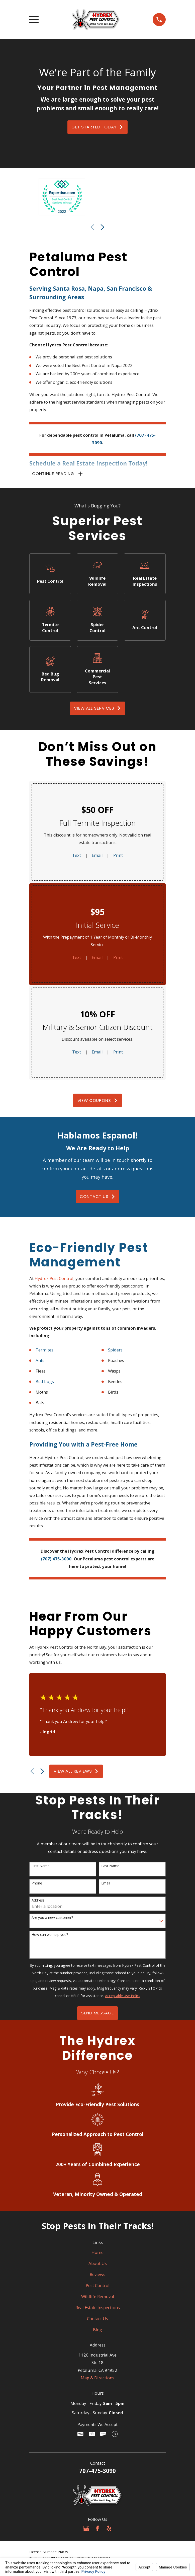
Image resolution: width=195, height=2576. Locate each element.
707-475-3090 (97, 2472)
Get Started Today (97, 127)
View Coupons (97, 1101)
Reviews (97, 2275)
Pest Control (98, 2286)
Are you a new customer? (52, 1918)
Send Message (97, 2014)
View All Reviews (76, 1772)
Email (97, 856)
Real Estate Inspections (97, 2308)
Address (38, 1901)
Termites (45, 1350)
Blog (97, 2330)
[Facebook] (97, 2529)
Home (97, 2253)
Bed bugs (45, 1382)
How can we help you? (50, 1935)
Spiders (115, 1350)
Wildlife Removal (97, 2297)
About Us (97, 2264)
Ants (40, 1361)
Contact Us (97, 1197)
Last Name (110, 1867)
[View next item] (103, 227)
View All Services (97, 709)
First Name (41, 1867)
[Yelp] (109, 2529)
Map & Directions (97, 2378)
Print (118, 856)
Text (76, 856)
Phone (37, 1884)
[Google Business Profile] (86, 2529)
